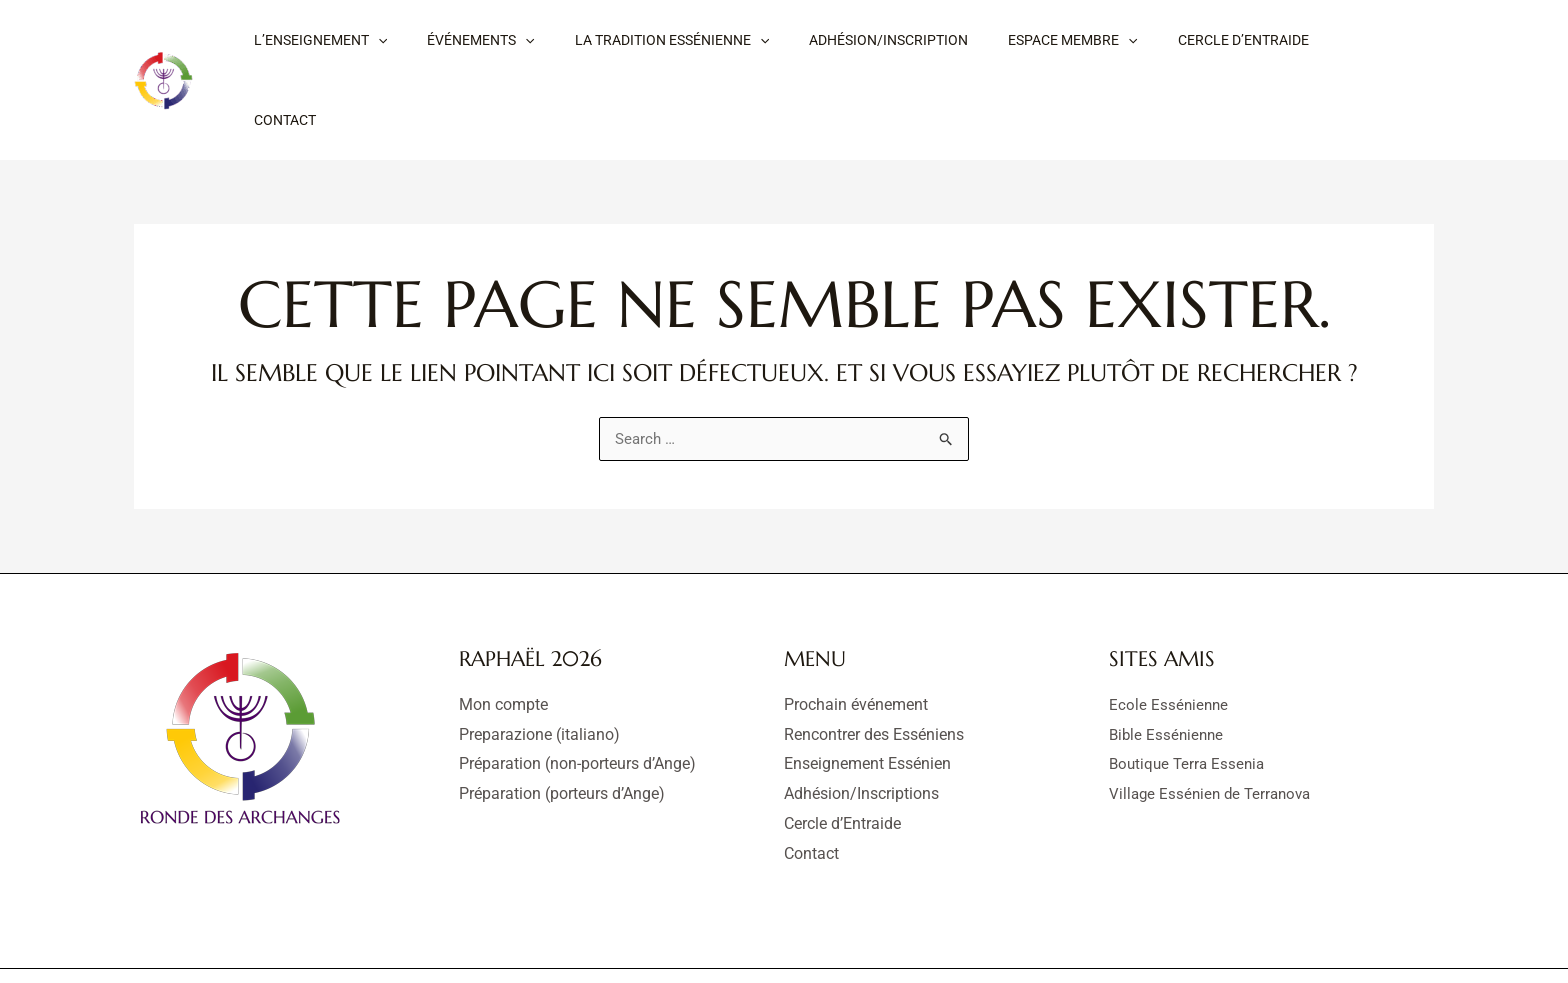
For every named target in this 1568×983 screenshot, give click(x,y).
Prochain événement (856, 638)
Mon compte (503, 638)
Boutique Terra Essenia (1190, 697)
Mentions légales (687, 942)
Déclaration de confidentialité (858, 942)
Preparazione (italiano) (539, 668)
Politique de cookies (1039, 942)
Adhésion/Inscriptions (861, 727)
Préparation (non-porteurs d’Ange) (577, 697)
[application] (372, 47)
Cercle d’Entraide (842, 757)
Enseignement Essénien (867, 697)
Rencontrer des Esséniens (874, 668)
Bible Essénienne (1168, 668)
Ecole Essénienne (1170, 638)
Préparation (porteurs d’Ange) (562, 727)
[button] (314, 47)
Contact (811, 787)
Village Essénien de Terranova (1214, 727)
